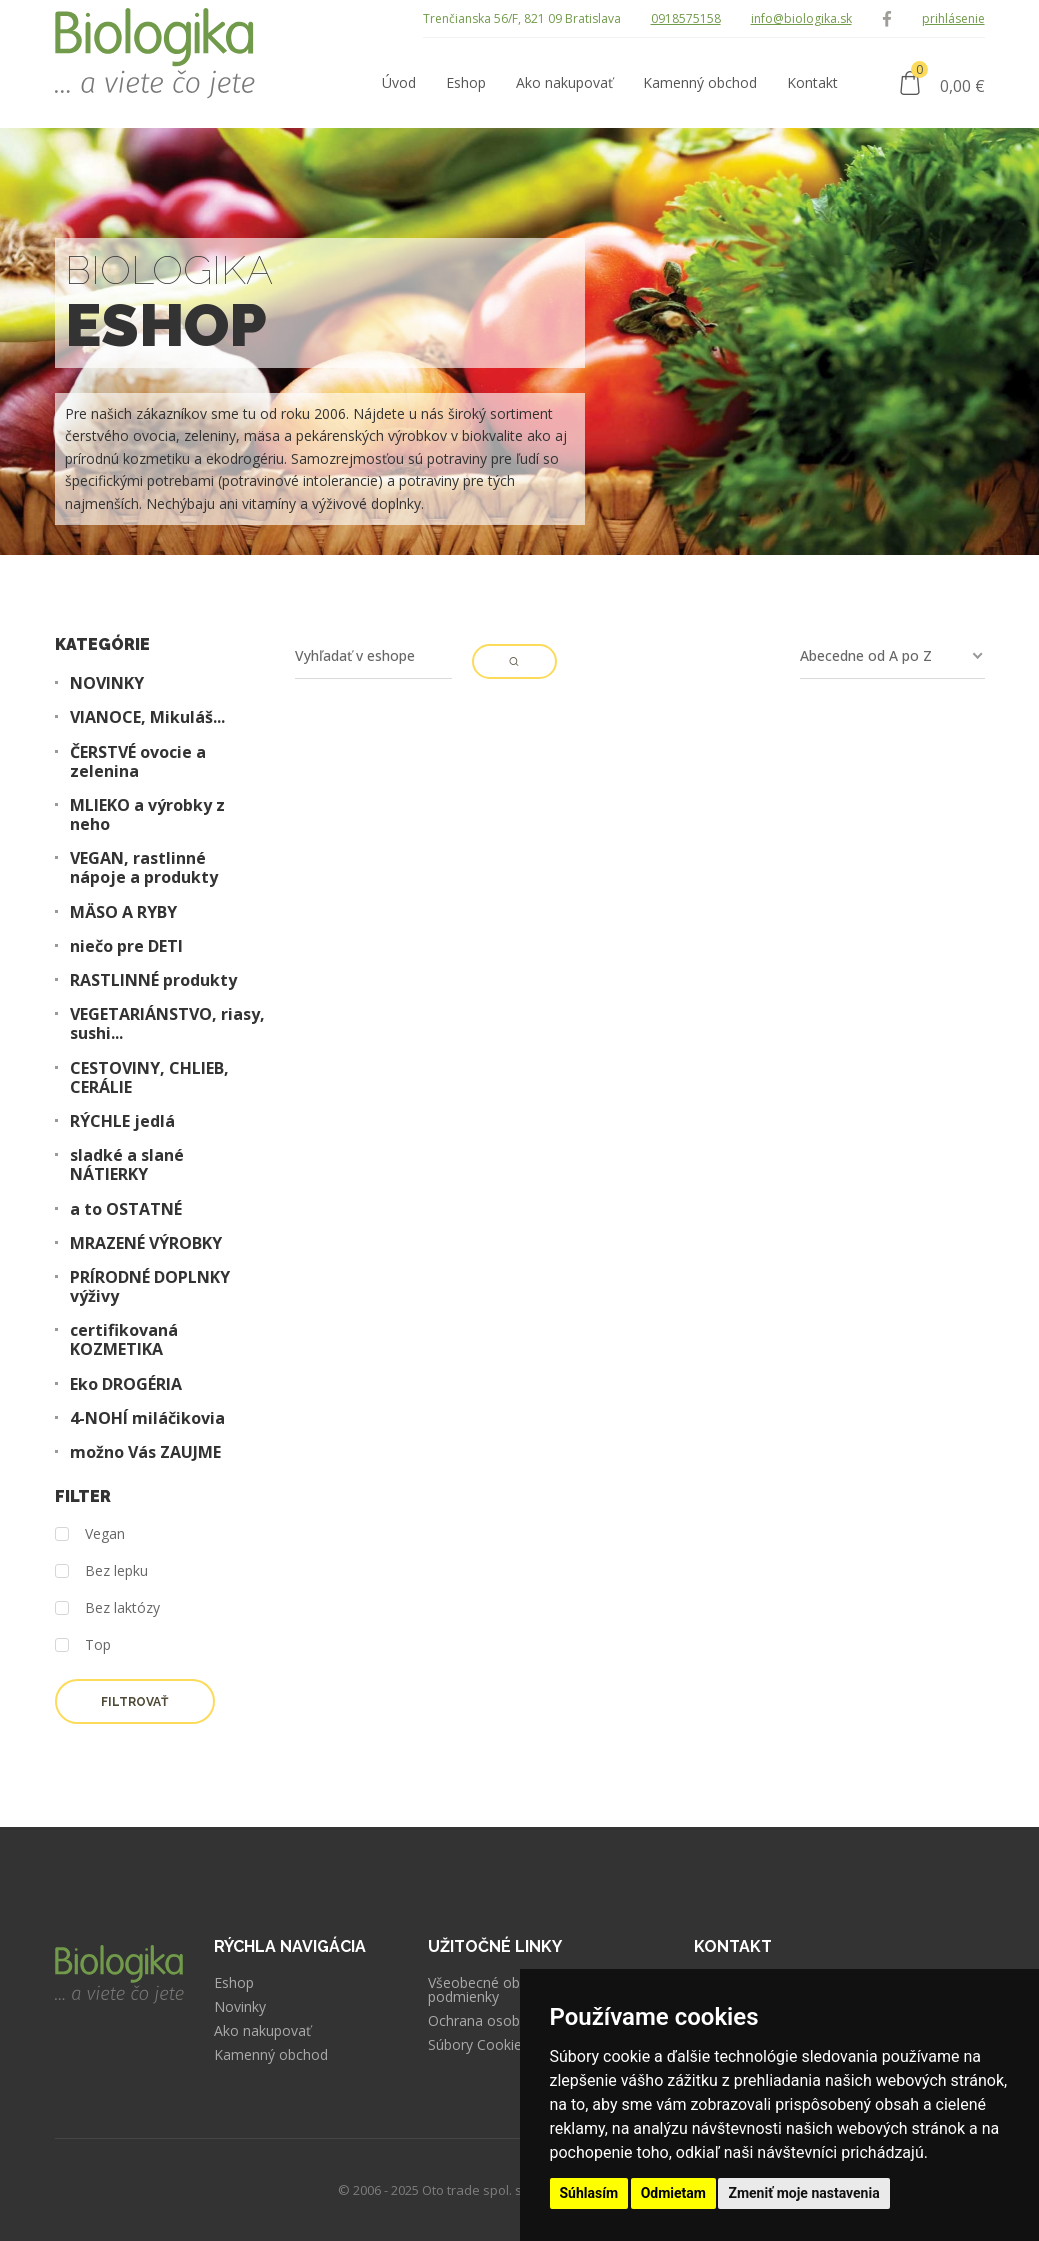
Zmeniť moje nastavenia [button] (803, 2193)
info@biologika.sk (801, 18)
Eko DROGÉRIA (126, 1384)
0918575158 (686, 18)
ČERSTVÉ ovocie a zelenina (138, 762)
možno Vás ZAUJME (145, 1452)
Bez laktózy (107, 1608)
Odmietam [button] (673, 2193)
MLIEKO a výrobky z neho (147, 815)
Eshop (234, 1983)
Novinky (240, 2007)
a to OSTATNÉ (126, 1209)
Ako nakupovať (262, 2031)
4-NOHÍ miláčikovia (147, 1418)
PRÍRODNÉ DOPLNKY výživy (150, 1287)
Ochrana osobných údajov (513, 2021)
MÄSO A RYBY (123, 912)
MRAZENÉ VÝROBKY (146, 1243)
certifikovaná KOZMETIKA (124, 1340)
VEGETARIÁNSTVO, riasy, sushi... (167, 1024)
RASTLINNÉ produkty (153, 980)
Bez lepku (101, 1571)
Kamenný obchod (271, 2055)
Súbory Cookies (478, 2045)
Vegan (90, 1534)
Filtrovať (134, 1702)
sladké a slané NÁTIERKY (127, 1165)
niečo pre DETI (126, 946)
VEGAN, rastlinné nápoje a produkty (144, 868)
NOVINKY (107, 683)
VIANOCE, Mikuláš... (147, 717)
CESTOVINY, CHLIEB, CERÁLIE (149, 1078)
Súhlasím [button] (589, 2193)
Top (83, 1645)
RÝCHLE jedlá (122, 1121)
